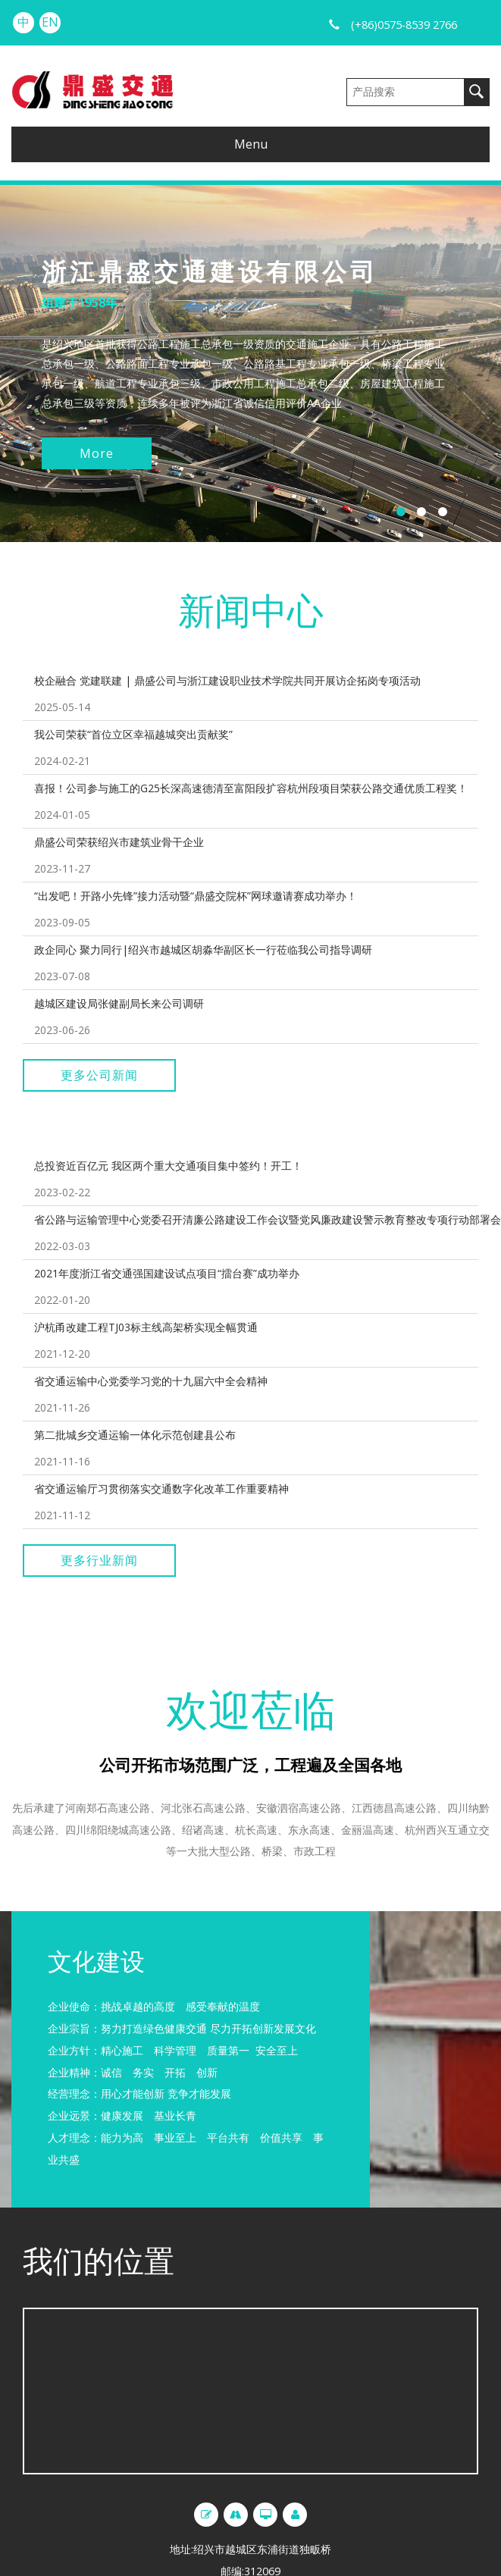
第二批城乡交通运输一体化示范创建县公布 (135, 1434)
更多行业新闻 (99, 1560)
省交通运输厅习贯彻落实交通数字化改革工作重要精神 (161, 1488)
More (97, 453)
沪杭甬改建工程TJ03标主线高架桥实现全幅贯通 (146, 1327)
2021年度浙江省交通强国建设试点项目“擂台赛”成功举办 (166, 1273)
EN (50, 22)
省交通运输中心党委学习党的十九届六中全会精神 (151, 1381)
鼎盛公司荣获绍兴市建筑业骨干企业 (119, 842)
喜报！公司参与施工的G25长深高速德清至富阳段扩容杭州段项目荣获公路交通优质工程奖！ (251, 788)
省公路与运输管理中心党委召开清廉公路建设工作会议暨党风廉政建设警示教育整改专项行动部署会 (267, 1219)
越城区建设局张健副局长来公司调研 (119, 1003)
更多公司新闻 (99, 1075)
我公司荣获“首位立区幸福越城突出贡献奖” (133, 734)
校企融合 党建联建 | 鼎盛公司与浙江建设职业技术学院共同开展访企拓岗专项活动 (227, 680)
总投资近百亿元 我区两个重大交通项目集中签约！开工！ (168, 1165)
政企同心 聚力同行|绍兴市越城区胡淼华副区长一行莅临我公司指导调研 (203, 949)
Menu (251, 144)
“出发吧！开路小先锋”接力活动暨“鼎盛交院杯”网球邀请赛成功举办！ (195, 895)
